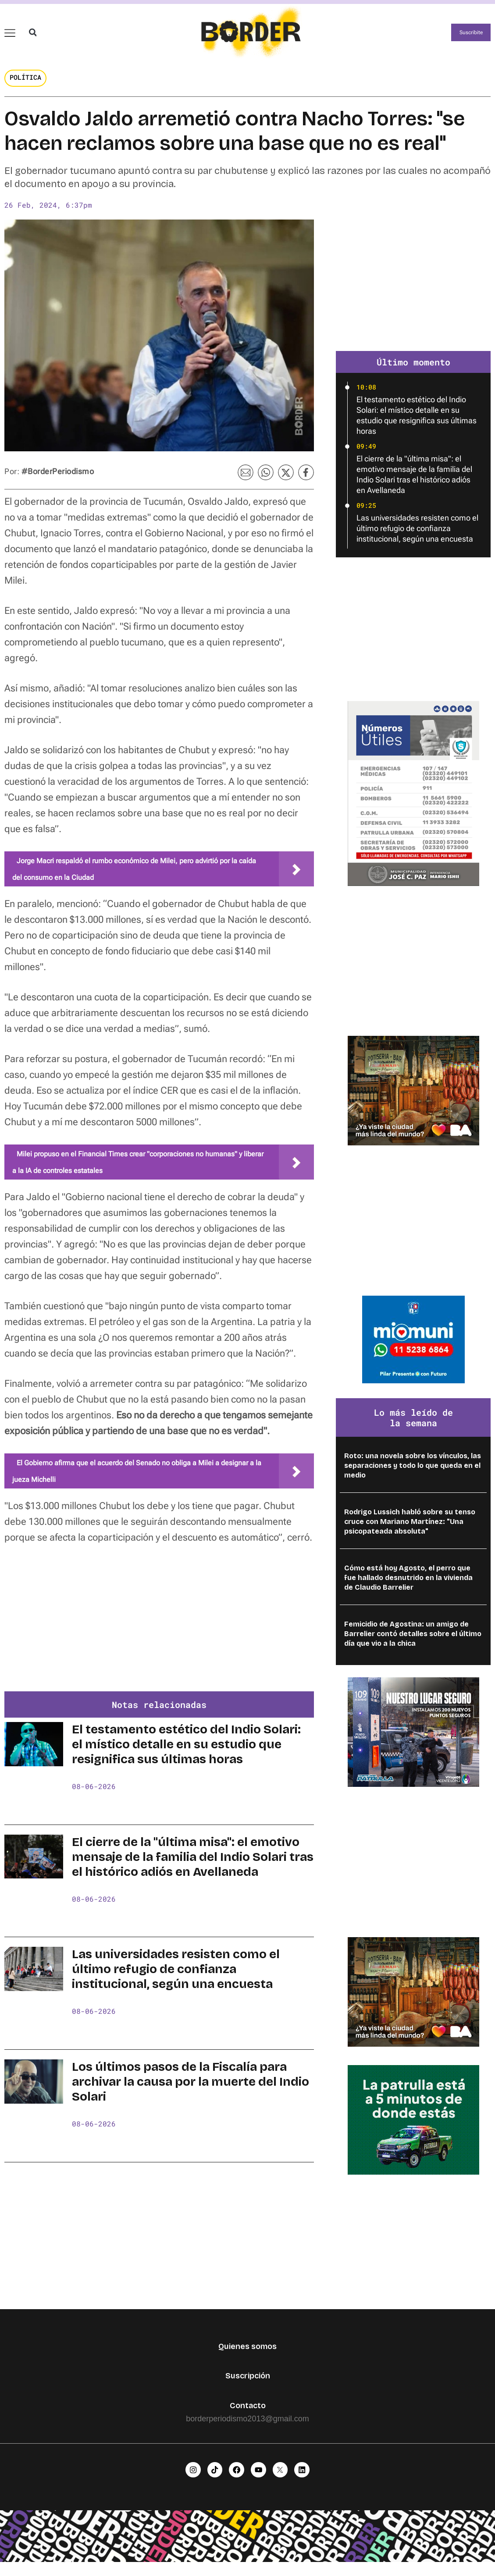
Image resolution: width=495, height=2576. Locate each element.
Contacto (248, 2415)
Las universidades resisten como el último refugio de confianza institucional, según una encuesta (176, 1979)
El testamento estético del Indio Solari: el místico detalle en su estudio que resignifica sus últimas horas (186, 1755)
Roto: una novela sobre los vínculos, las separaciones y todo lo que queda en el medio (412, 1476)
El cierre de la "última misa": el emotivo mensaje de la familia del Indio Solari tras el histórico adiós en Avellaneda (192, 1867)
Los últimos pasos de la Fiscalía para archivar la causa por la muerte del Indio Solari (190, 2091)
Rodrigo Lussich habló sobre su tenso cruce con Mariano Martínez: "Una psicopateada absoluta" (409, 1532)
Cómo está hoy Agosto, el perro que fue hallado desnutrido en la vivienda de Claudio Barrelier (408, 1588)
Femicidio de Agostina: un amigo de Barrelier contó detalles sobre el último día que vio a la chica (412, 1644)
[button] (32, 37)
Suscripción (247, 2386)
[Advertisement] (159, 1636)
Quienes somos (247, 2356)
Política (25, 87)
